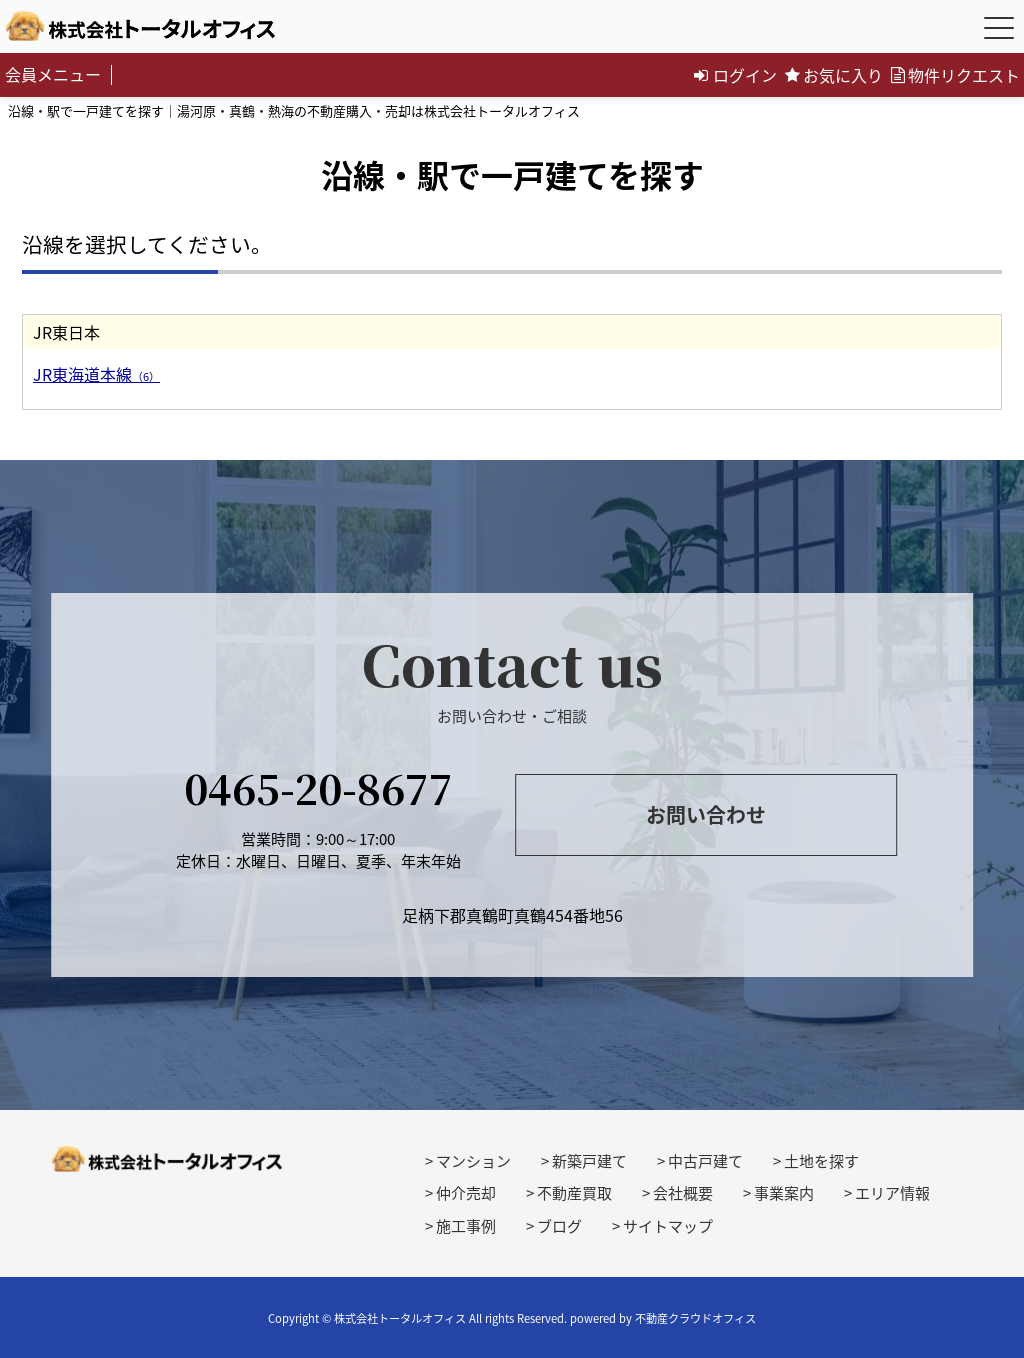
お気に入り (834, 75)
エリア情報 (892, 1193)
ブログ (559, 1226)
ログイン (735, 75)
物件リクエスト (955, 75)
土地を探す (821, 1161)
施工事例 (466, 1226)
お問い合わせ (706, 814)
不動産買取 (574, 1193)
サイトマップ (668, 1226)
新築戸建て (589, 1161)
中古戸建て (705, 1161)
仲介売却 (466, 1193)
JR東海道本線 (96, 374)
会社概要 (683, 1193)
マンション (473, 1161)
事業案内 (784, 1193)
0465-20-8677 (318, 787)
